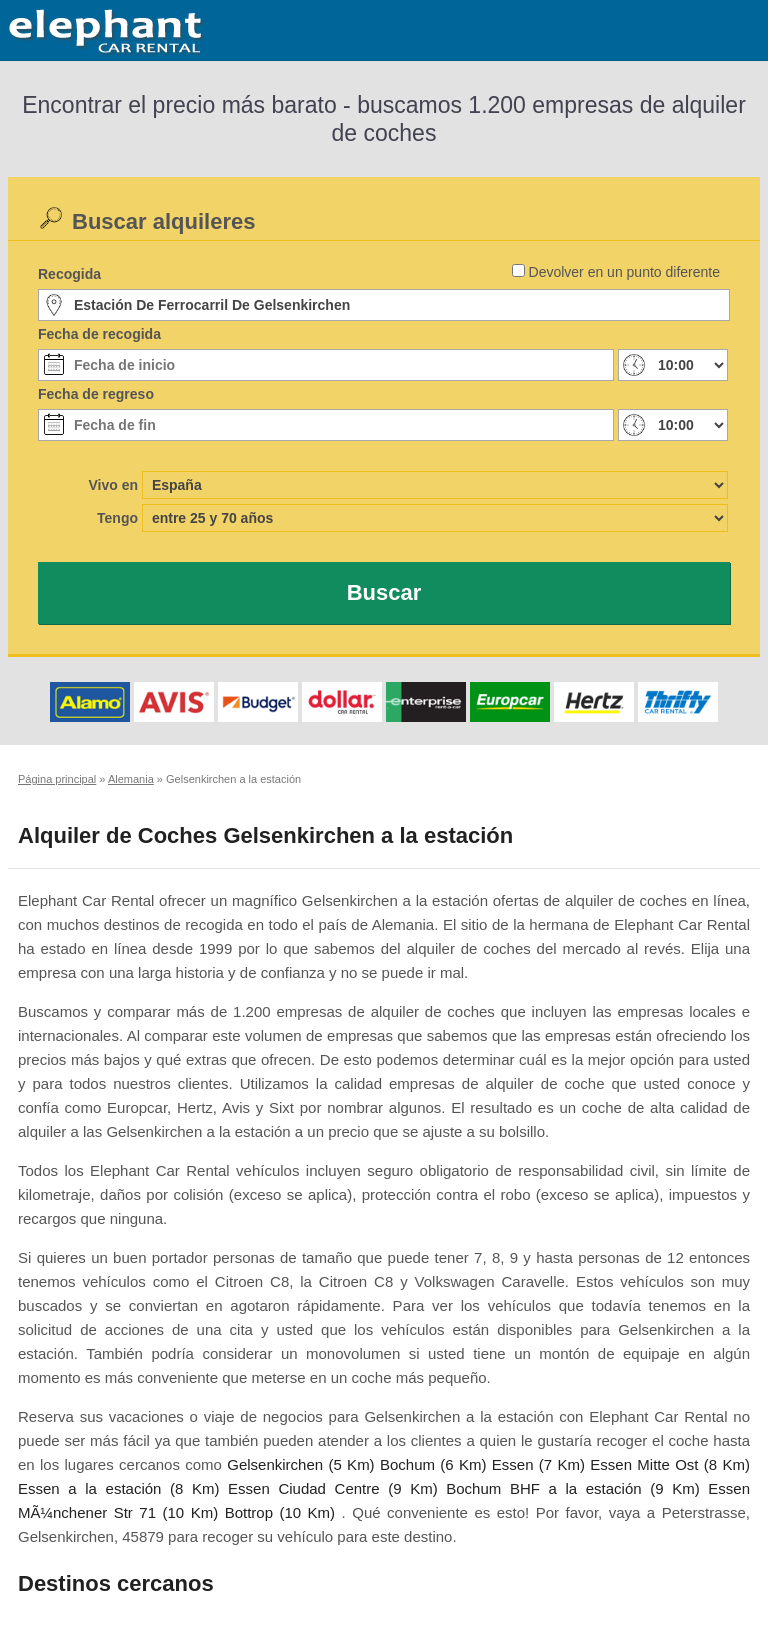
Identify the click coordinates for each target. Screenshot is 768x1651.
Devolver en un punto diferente (624, 272)
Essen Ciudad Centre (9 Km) (333, 1488)
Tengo (117, 518)
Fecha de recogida (99, 334)
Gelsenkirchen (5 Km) (300, 1464)
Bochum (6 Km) (433, 1464)
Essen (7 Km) (538, 1464)
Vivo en (113, 485)
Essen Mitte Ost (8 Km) (670, 1464)
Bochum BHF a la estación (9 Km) (572, 1488)
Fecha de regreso (96, 394)
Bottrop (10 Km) (280, 1512)
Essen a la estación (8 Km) (118, 1488)
